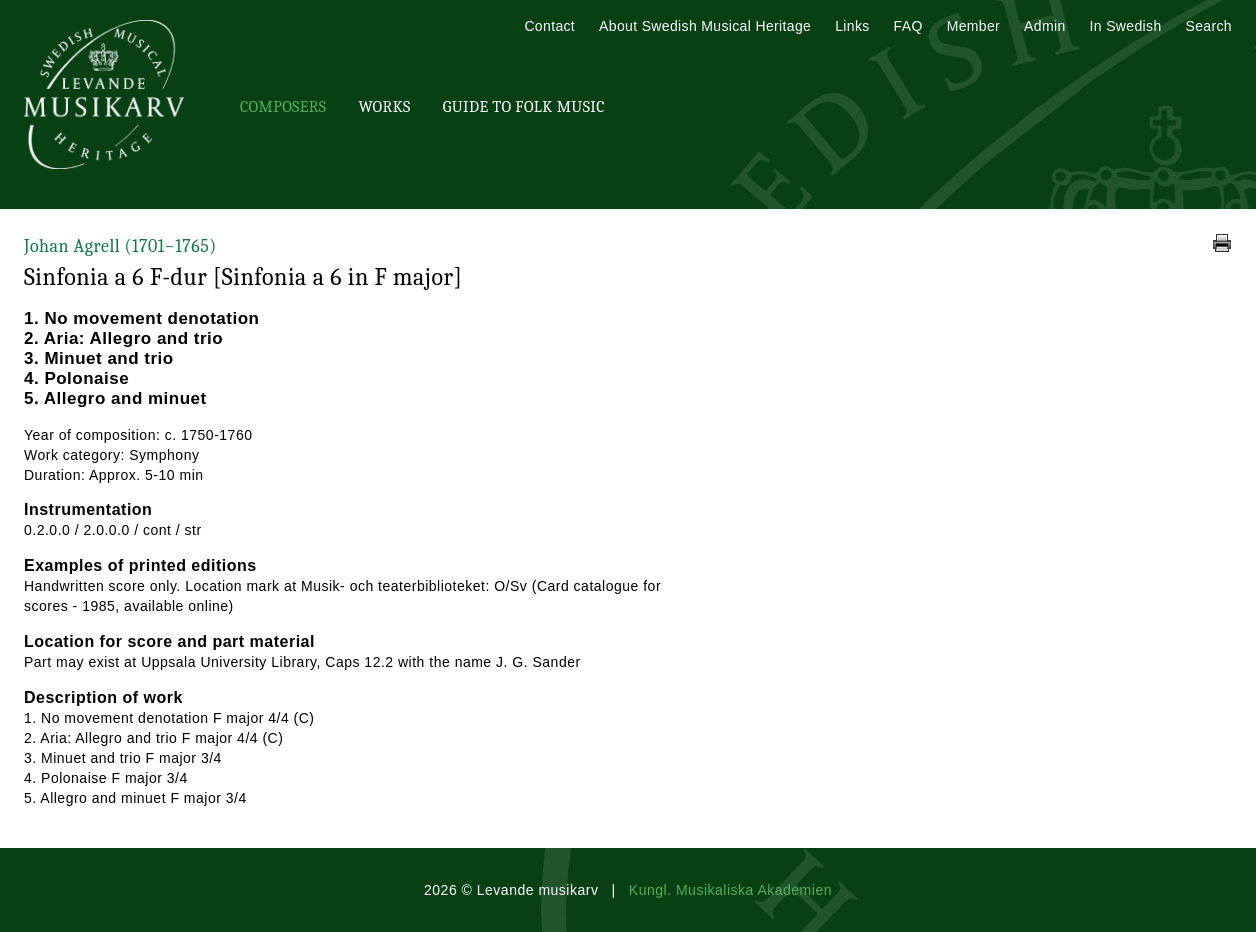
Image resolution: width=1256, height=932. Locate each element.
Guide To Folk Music (524, 107)
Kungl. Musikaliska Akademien (730, 890)
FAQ (908, 26)
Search (1209, 26)
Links (852, 26)
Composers (283, 107)
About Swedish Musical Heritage (705, 26)
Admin (1044, 26)
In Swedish (1126, 26)
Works (384, 107)
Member (973, 26)
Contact (549, 26)
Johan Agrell (120, 246)
